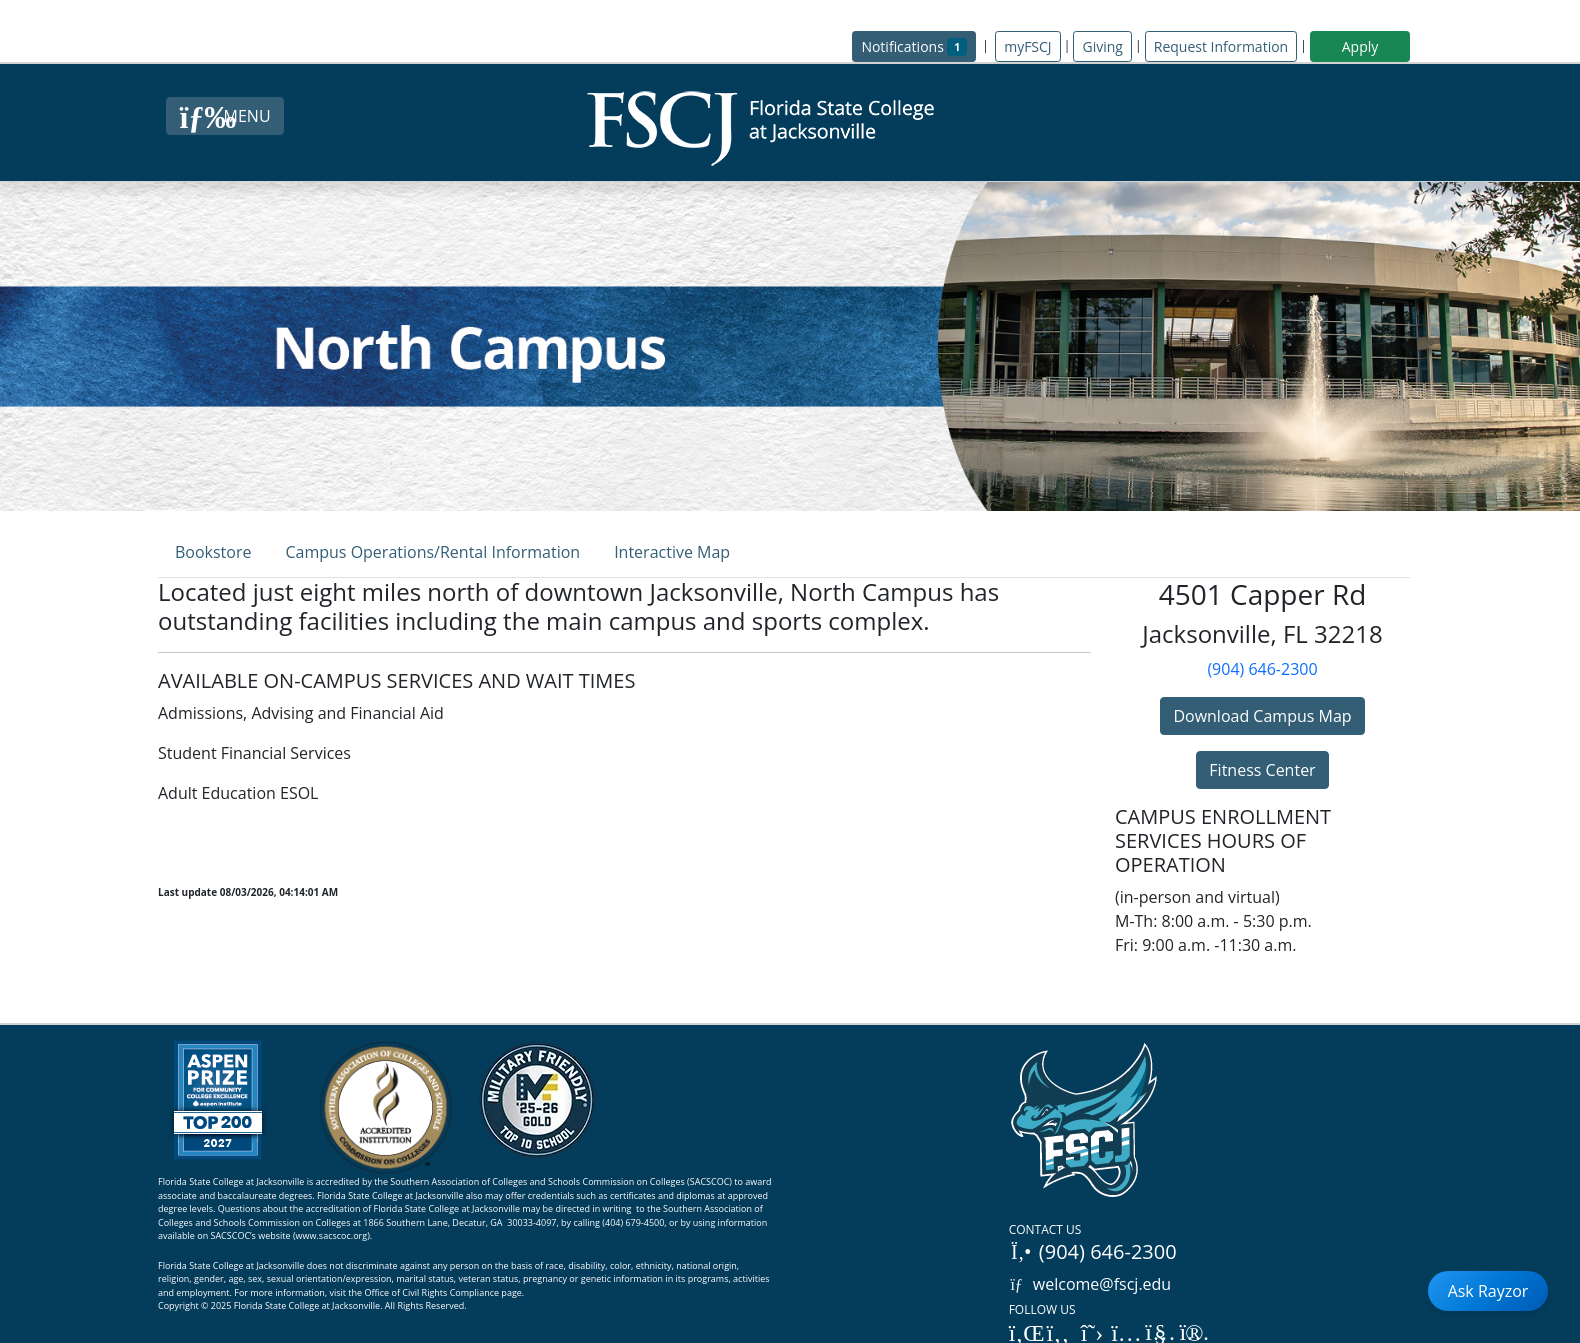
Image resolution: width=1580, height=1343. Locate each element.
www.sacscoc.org (332, 1235)
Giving (1102, 46)
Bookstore (213, 552)
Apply (1360, 46)
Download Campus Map (1262, 716)
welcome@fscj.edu (1090, 1284)
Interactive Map (672, 552)
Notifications (918, 45)
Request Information (1221, 46)
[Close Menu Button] (224, 116)
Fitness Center (1262, 770)
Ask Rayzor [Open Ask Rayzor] (1488, 1291)
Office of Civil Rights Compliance (431, 1292)
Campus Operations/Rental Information (432, 552)
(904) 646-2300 (1262, 669)
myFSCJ (1027, 46)
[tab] (213, 551)
